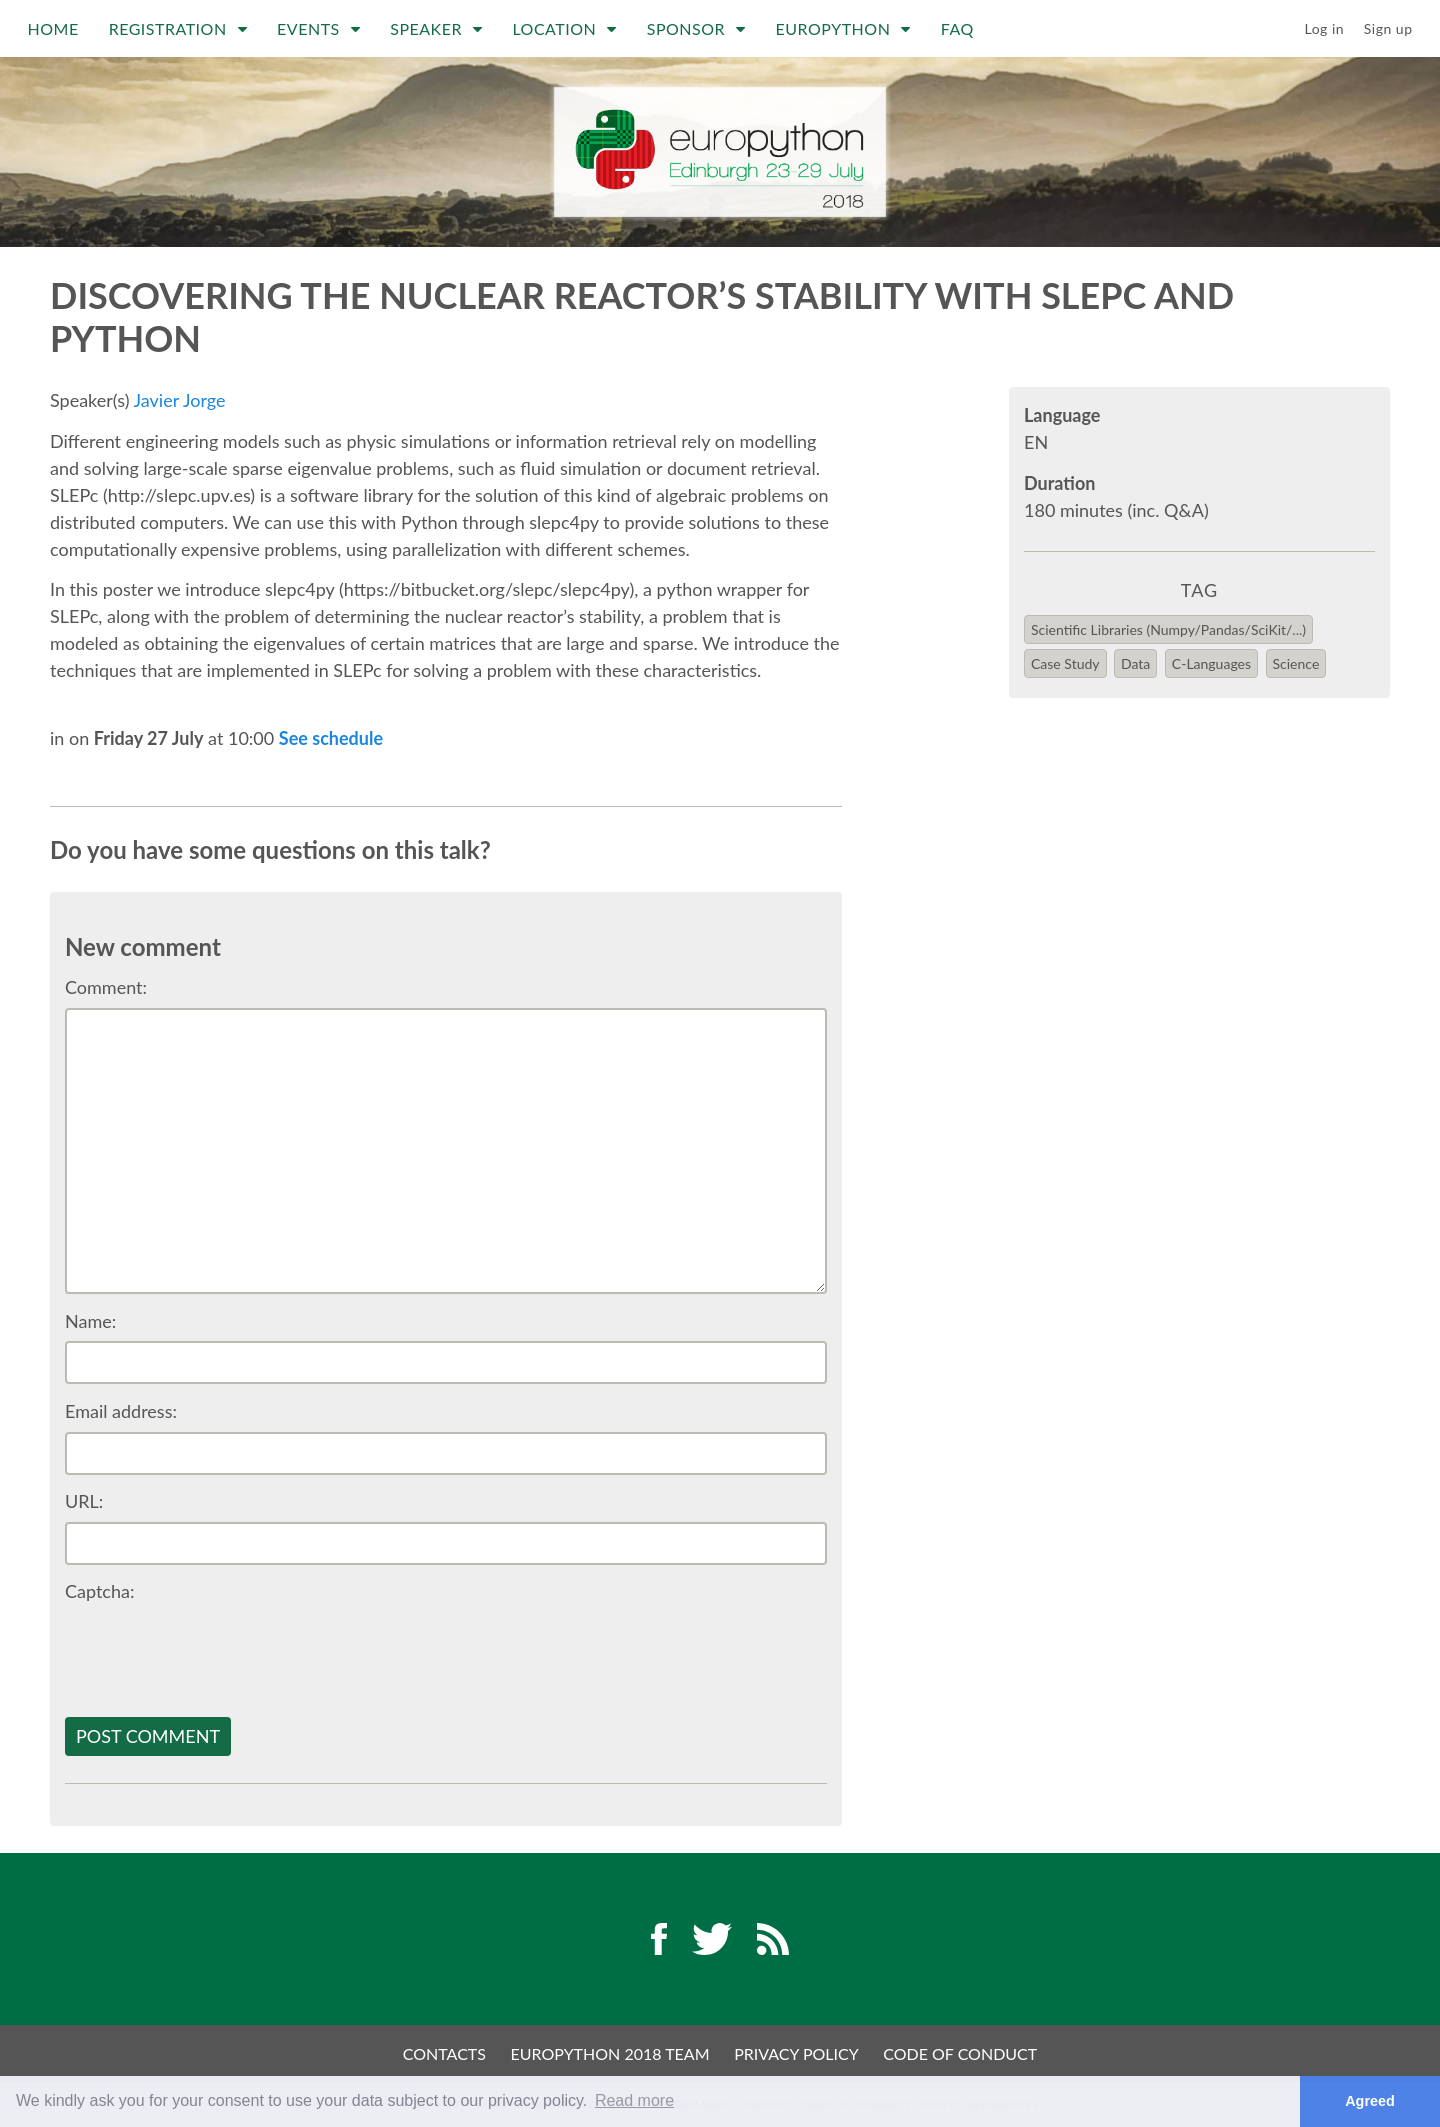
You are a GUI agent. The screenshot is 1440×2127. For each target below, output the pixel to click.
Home (53, 28)
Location (564, 28)
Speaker (436, 28)
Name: (90, 1321)
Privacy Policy (796, 2053)
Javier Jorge (180, 400)
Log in (1325, 28)
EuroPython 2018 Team (610, 2053)
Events (318, 28)
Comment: (106, 987)
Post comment (148, 1736)
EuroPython (843, 28)
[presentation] (217, 1651)
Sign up (1388, 28)
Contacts (444, 2053)
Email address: (121, 1411)
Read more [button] (634, 2100)
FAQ (957, 28)
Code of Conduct (960, 2053)
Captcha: (99, 1591)
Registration (178, 28)
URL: (84, 1501)
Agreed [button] (1370, 2101)
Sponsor (696, 28)
